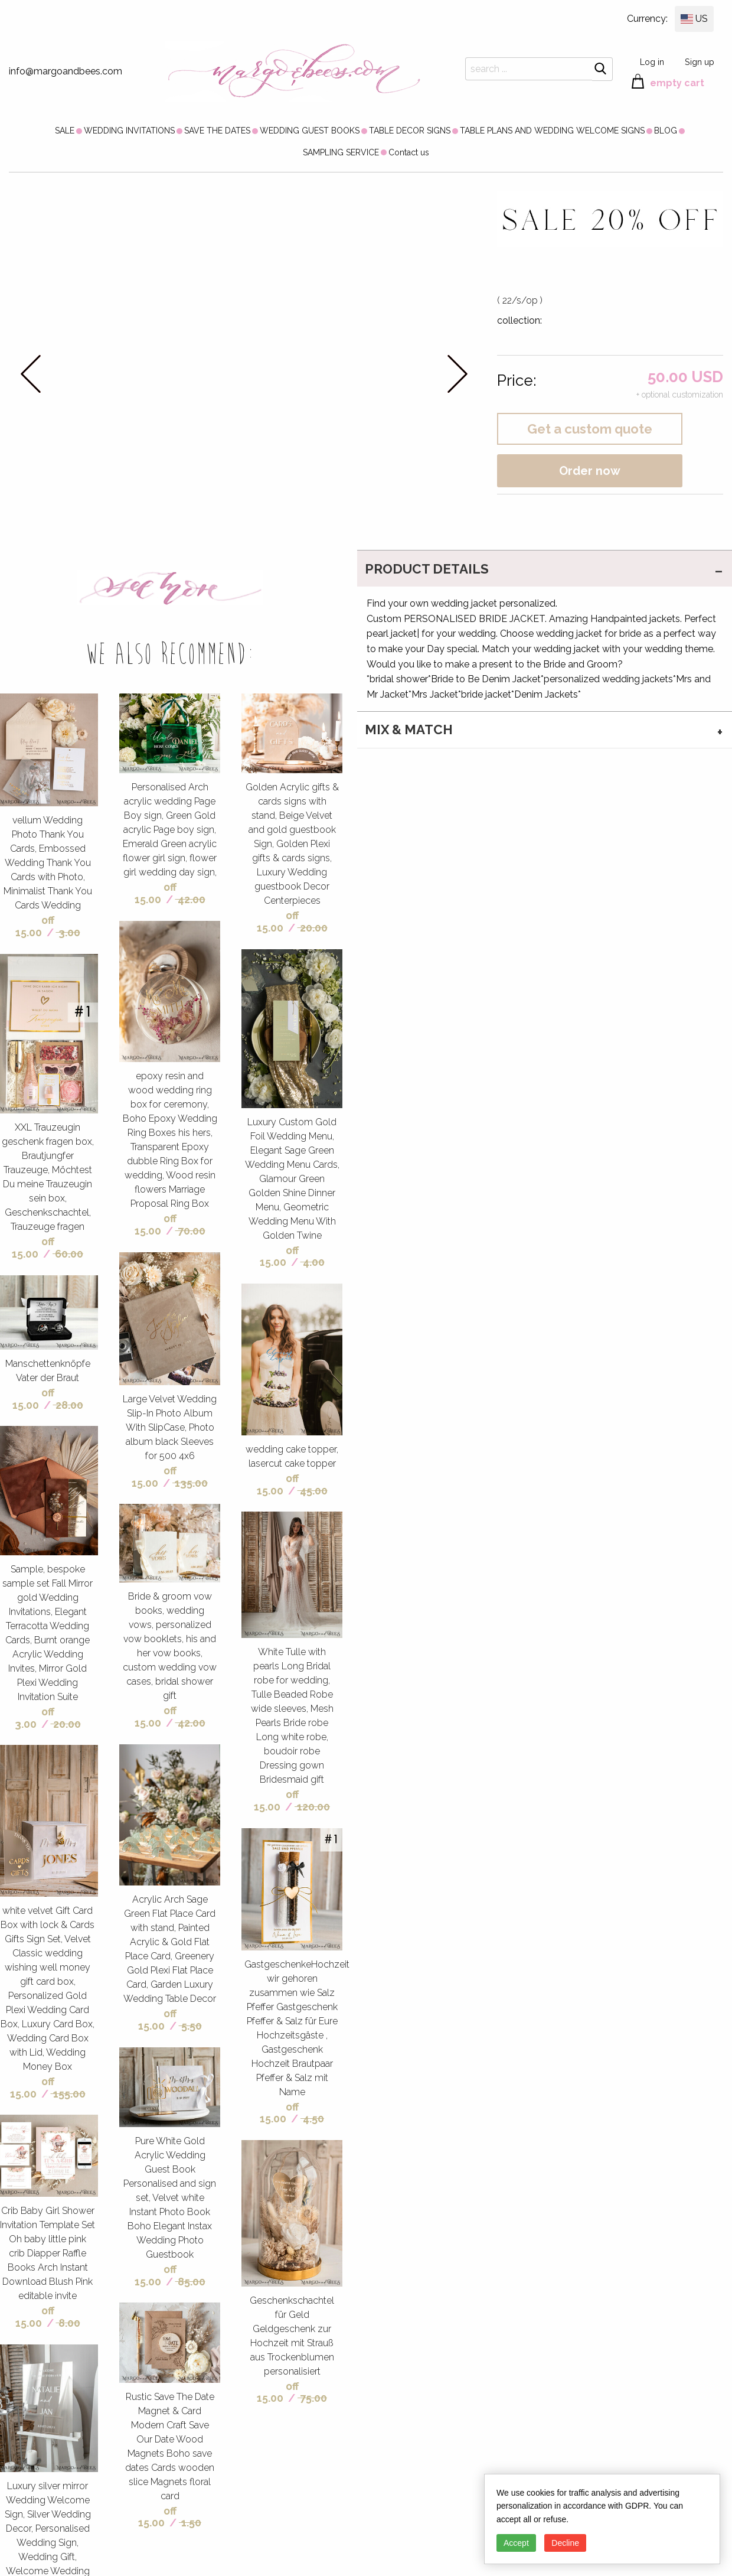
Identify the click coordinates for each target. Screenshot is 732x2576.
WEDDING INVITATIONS (129, 130)
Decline (565, 2543)
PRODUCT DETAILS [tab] (427, 569)
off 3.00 (34, 1717)
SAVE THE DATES (217, 130)
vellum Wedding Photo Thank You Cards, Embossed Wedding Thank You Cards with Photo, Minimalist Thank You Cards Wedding (48, 863)
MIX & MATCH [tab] (409, 729)
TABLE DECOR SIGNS (409, 130)
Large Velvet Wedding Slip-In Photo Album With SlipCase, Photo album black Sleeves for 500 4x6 (170, 1427)
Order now (589, 471)
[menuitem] (64, 130)
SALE (64, 130)
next (457, 373)
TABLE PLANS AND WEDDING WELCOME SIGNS (552, 130)
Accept (516, 2543)
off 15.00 (34, 926)
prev (31, 373)
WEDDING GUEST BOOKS (310, 130)
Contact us (408, 152)
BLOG (665, 130)
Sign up (699, 62)
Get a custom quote (589, 429)
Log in (652, 62)
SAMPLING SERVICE (341, 152)
